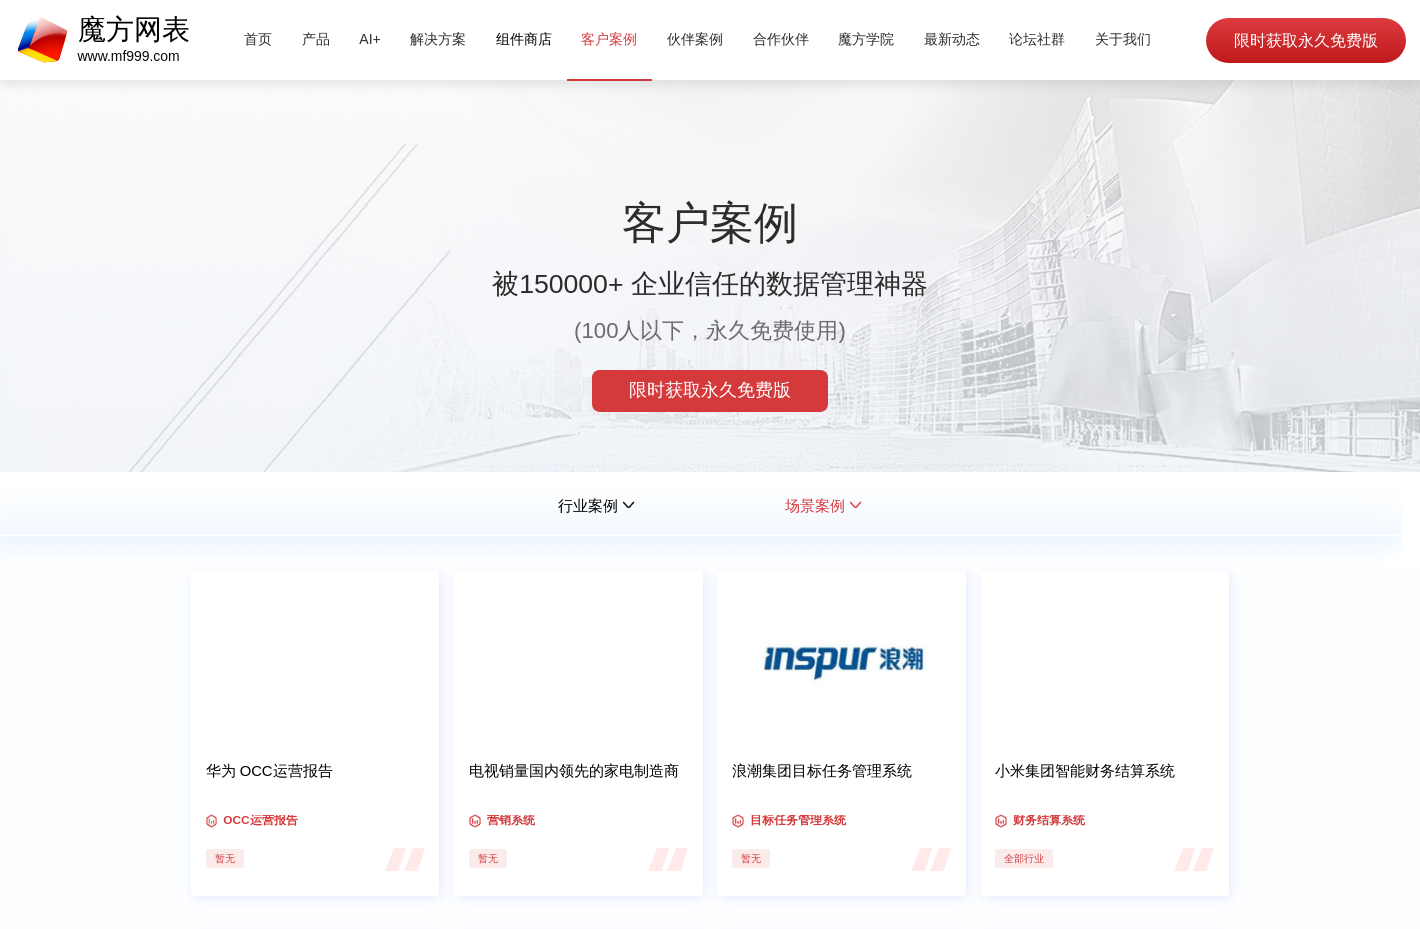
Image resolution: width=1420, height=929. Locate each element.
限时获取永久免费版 (1305, 40)
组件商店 (524, 39)
